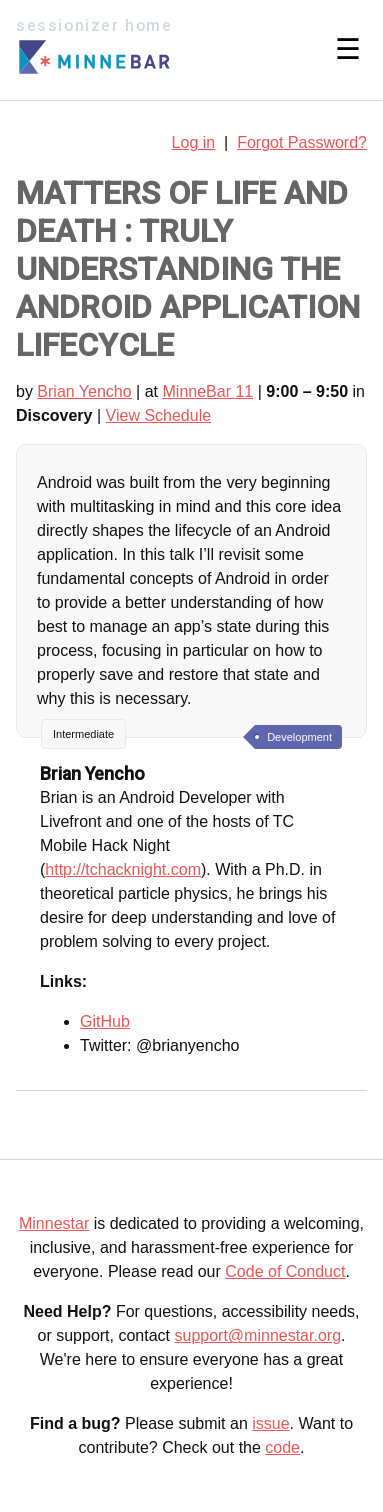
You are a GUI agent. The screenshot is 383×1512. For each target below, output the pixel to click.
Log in (194, 142)
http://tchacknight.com (123, 869)
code (282, 1447)
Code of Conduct (285, 1271)
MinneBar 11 (208, 391)
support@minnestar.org (257, 1335)
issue (270, 1423)
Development (299, 737)
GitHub (105, 1021)
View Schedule (159, 415)
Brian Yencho (84, 391)
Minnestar (54, 1223)
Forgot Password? (302, 142)
